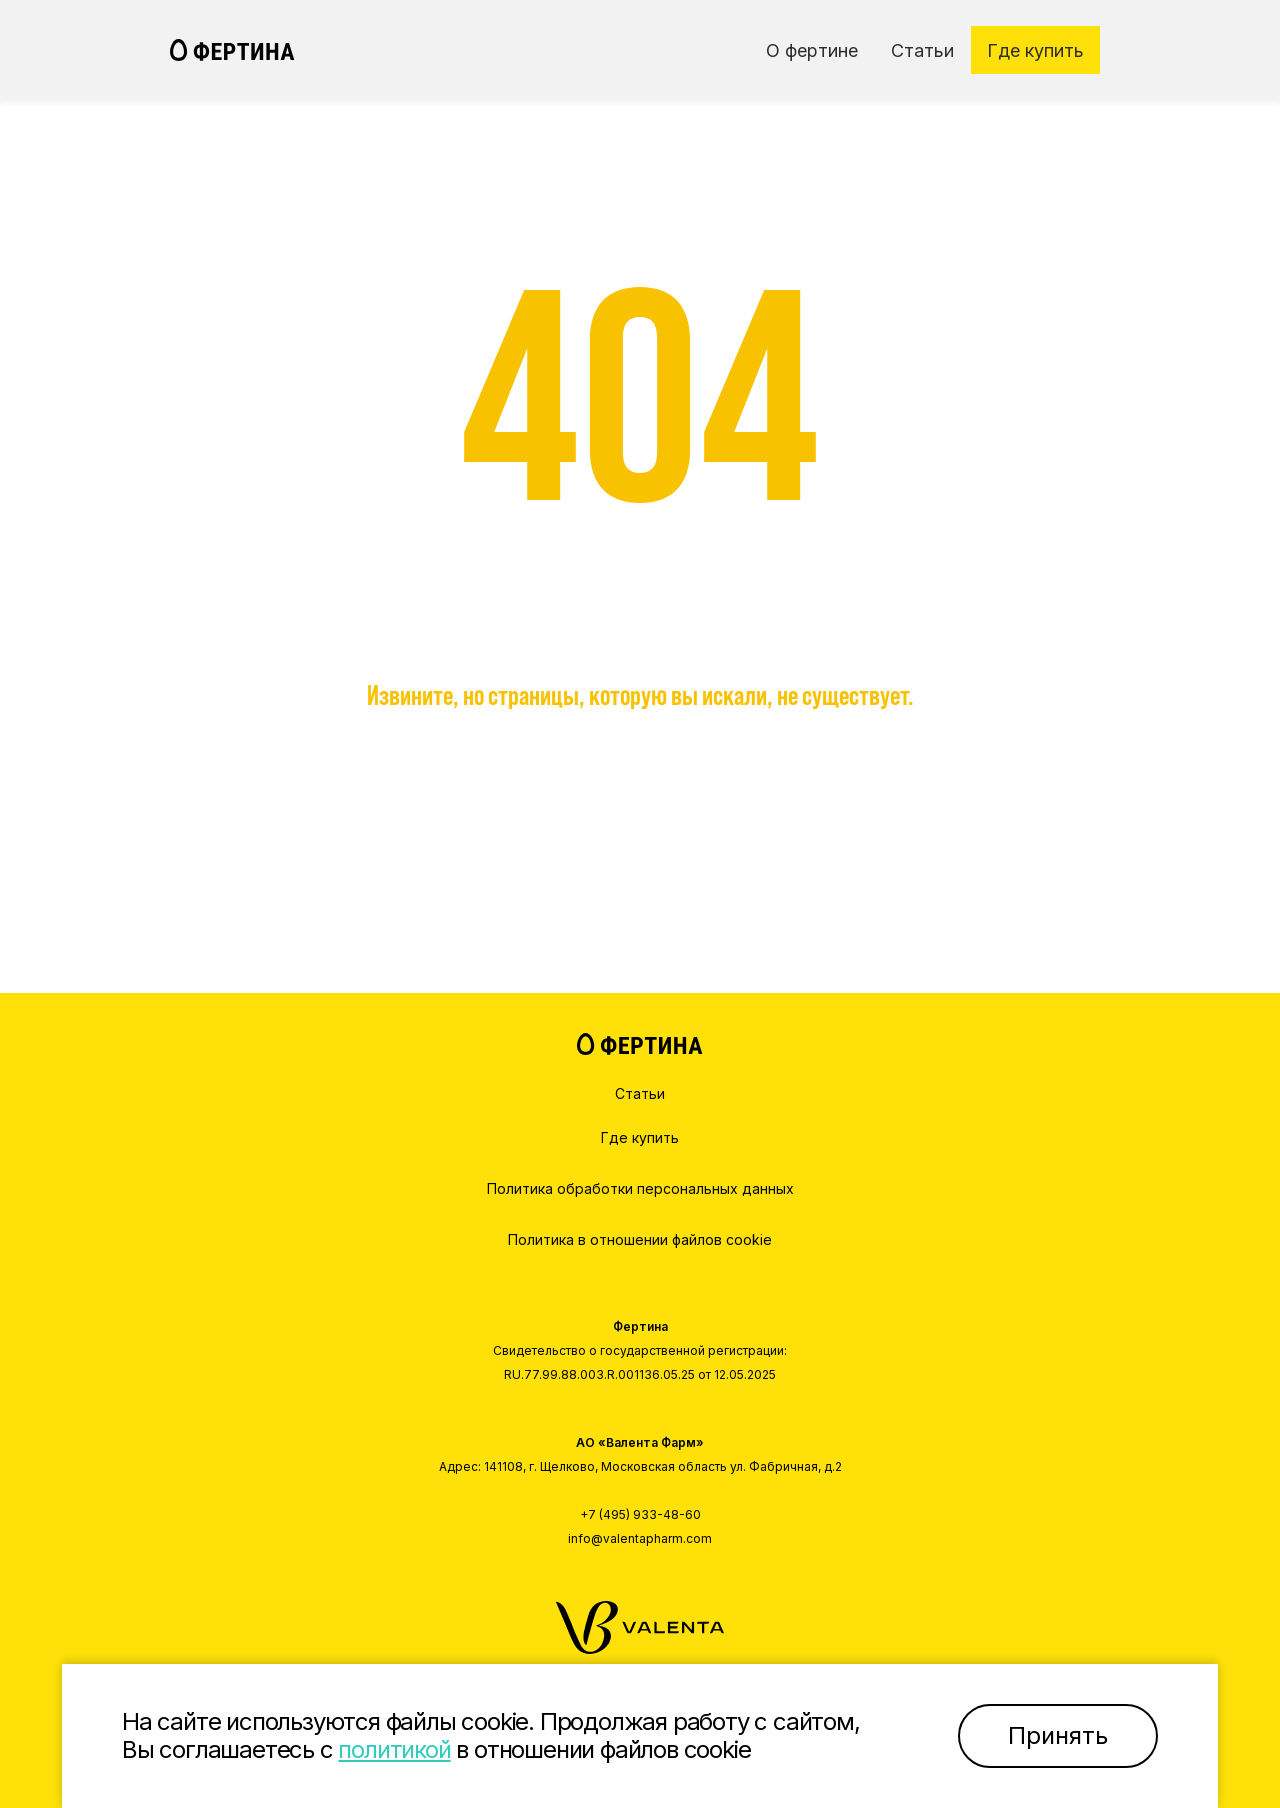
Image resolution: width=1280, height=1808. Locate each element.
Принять (1058, 1735)
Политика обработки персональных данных (640, 1188)
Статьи (640, 1093)
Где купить (640, 1137)
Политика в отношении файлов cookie (640, 1239)
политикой (394, 1749)
